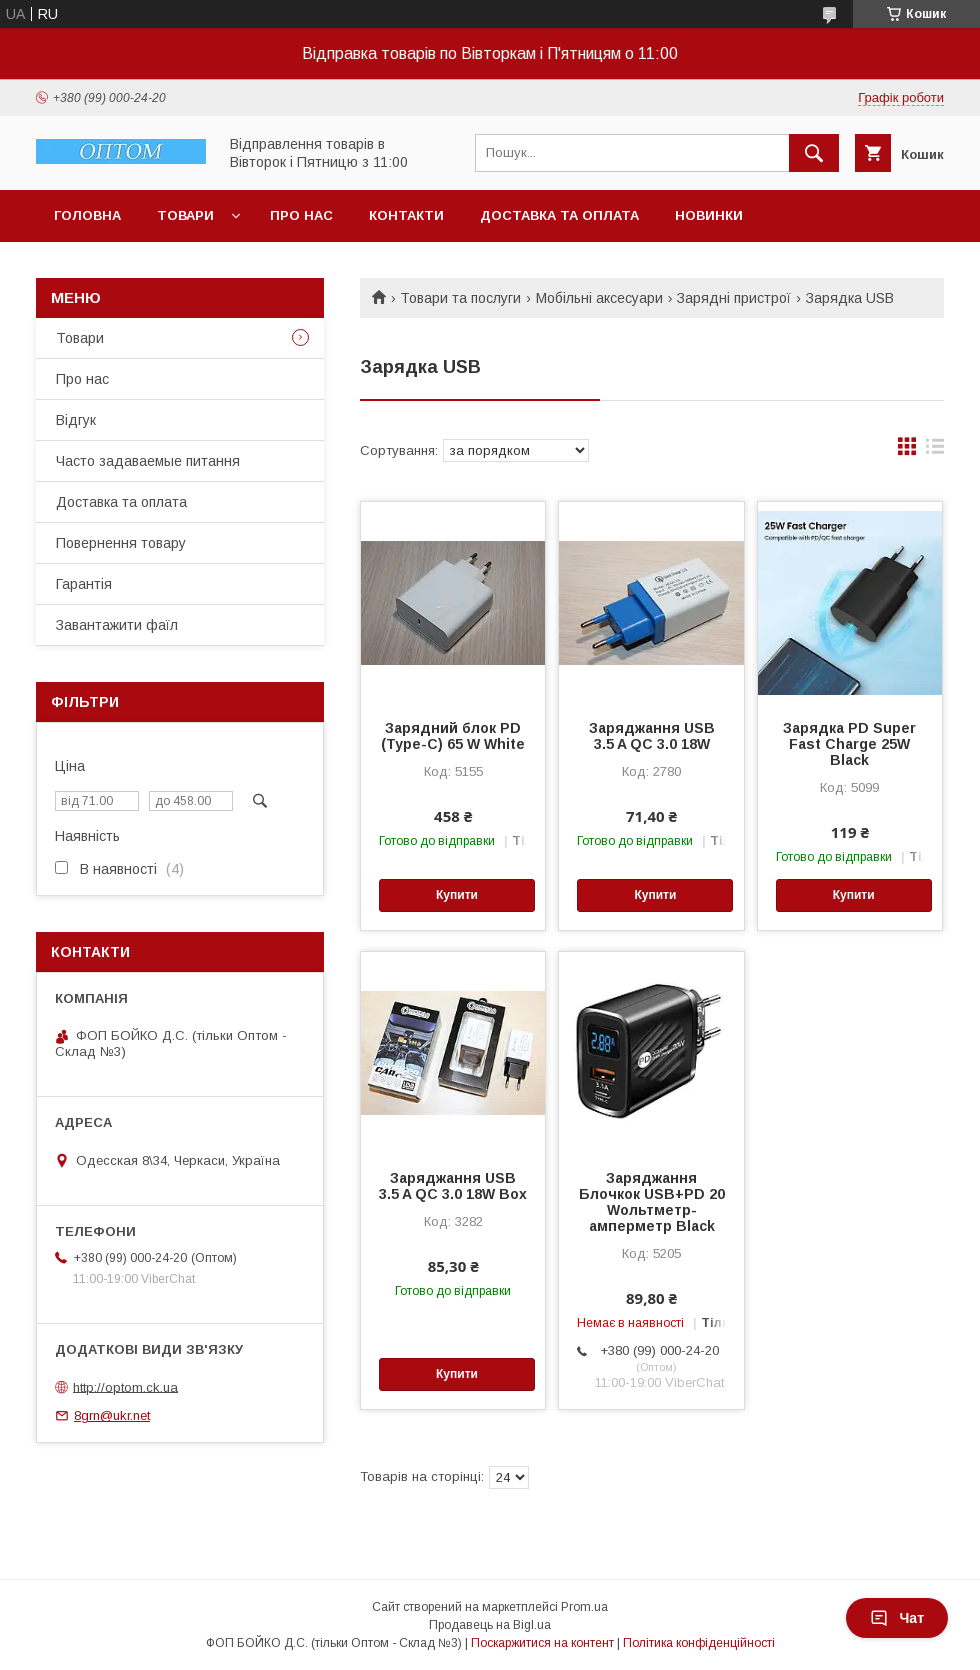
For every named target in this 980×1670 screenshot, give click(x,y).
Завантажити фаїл (117, 625)
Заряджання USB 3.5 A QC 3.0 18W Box (453, 1186)
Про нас (301, 215)
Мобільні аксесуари (599, 298)
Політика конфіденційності (699, 1643)
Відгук (76, 420)
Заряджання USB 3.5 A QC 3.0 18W (652, 736)
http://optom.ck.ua (125, 1386)
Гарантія (84, 584)
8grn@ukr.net (112, 1415)
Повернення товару (121, 543)
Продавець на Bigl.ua (490, 1625)
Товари (185, 215)
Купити (457, 895)
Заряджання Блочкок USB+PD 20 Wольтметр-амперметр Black (652, 1202)
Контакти (406, 215)
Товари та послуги (460, 298)
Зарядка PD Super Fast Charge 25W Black (849, 744)
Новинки (709, 215)
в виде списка (935, 451)
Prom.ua (584, 1607)
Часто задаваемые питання (148, 461)
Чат (897, 1618)
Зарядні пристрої (734, 298)
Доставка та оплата (559, 215)
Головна (87, 215)
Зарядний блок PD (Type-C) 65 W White (453, 736)
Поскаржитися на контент (542, 1643)
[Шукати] (814, 153)
